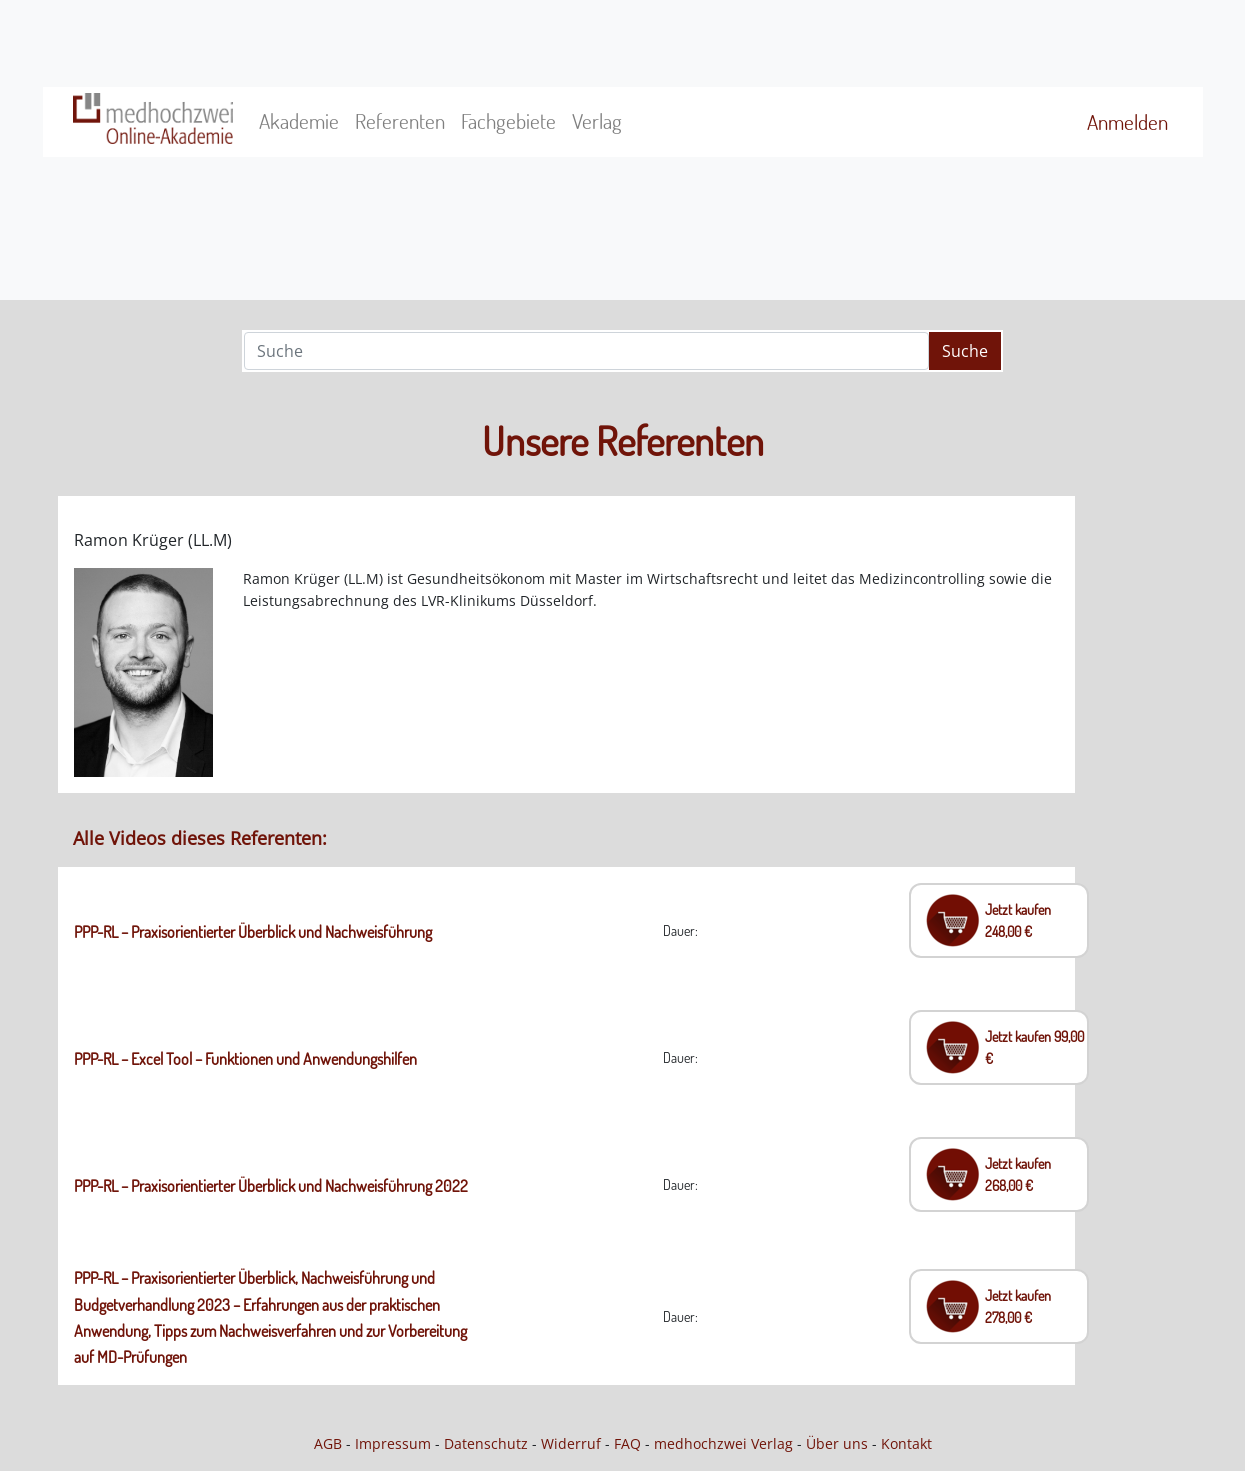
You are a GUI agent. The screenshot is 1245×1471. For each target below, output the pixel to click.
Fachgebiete (508, 121)
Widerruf (571, 1443)
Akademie (299, 121)
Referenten (400, 121)
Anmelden (1127, 122)
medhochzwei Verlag (723, 1443)
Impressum (393, 1443)
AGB (328, 1443)
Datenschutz (486, 1443)
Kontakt (906, 1443)
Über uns (837, 1443)
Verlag (597, 121)
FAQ (627, 1443)
